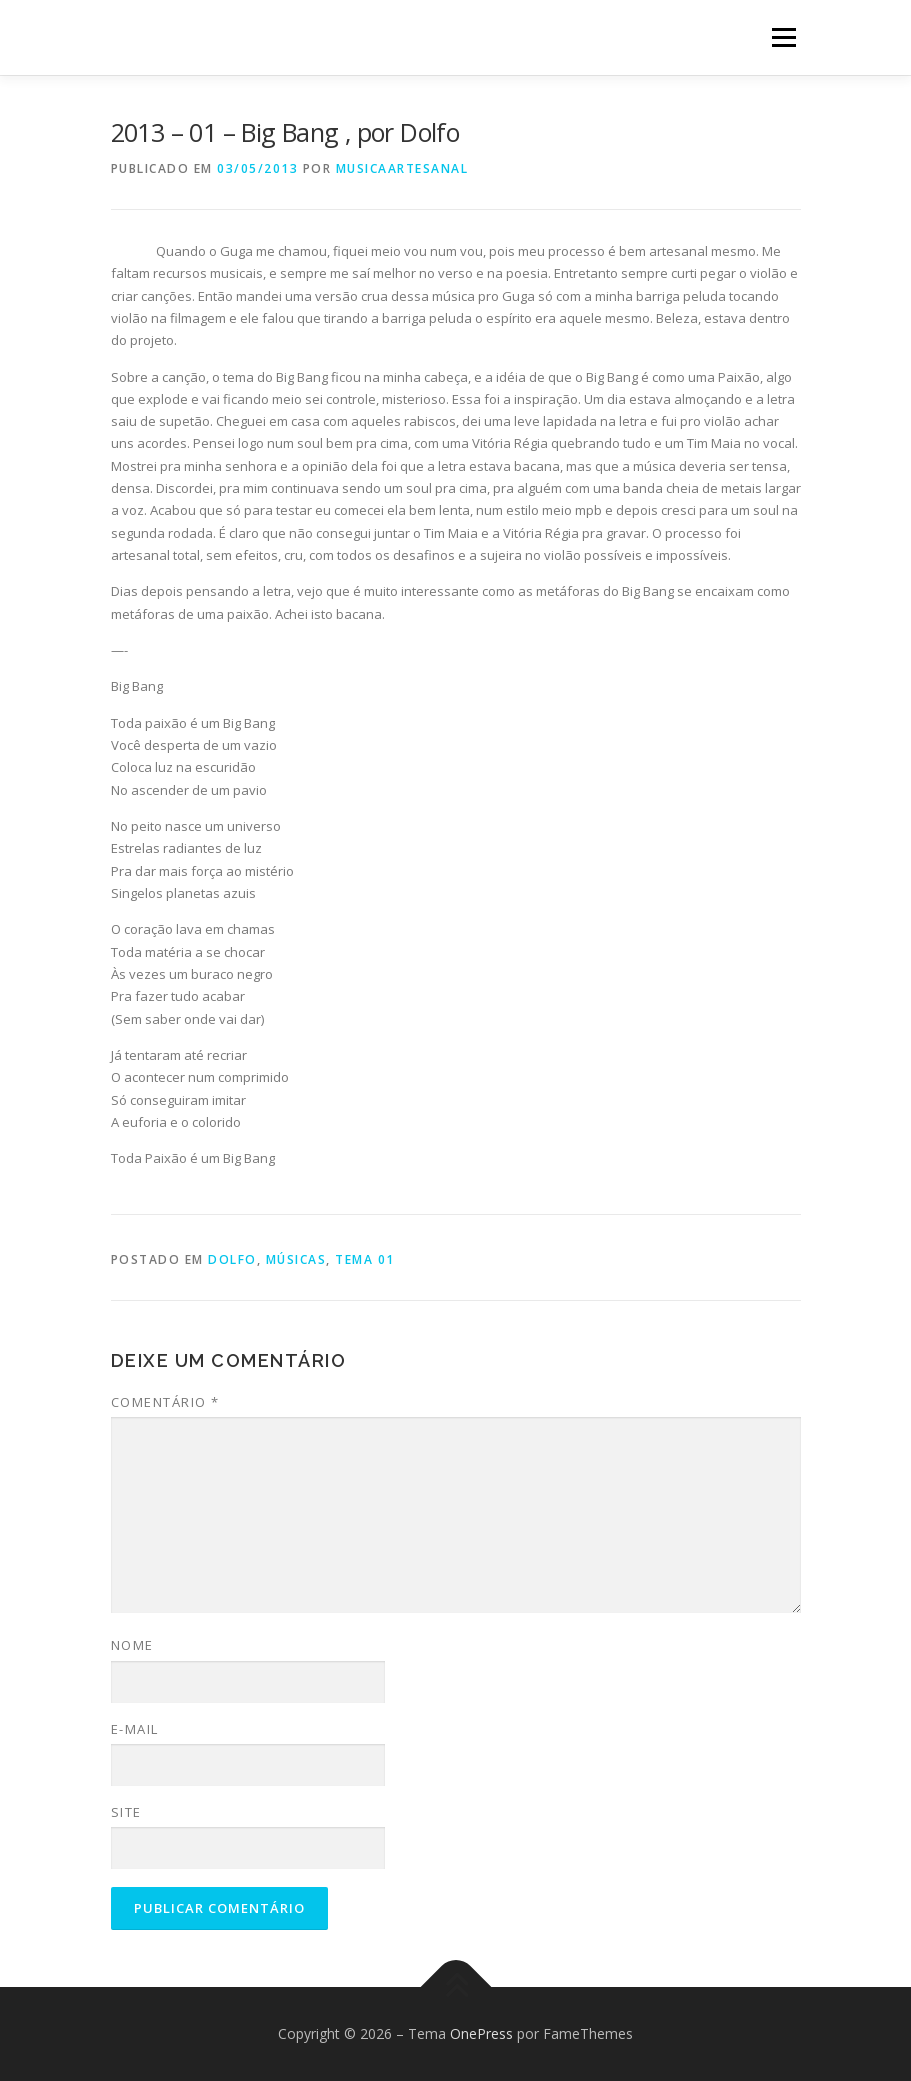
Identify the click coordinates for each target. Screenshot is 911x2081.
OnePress (481, 2033)
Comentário (165, 1402)
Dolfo (232, 1259)
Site (126, 1812)
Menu (783, 37)
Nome (132, 1645)
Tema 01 (365, 1259)
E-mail (135, 1729)
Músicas (296, 1259)
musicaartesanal (402, 168)
